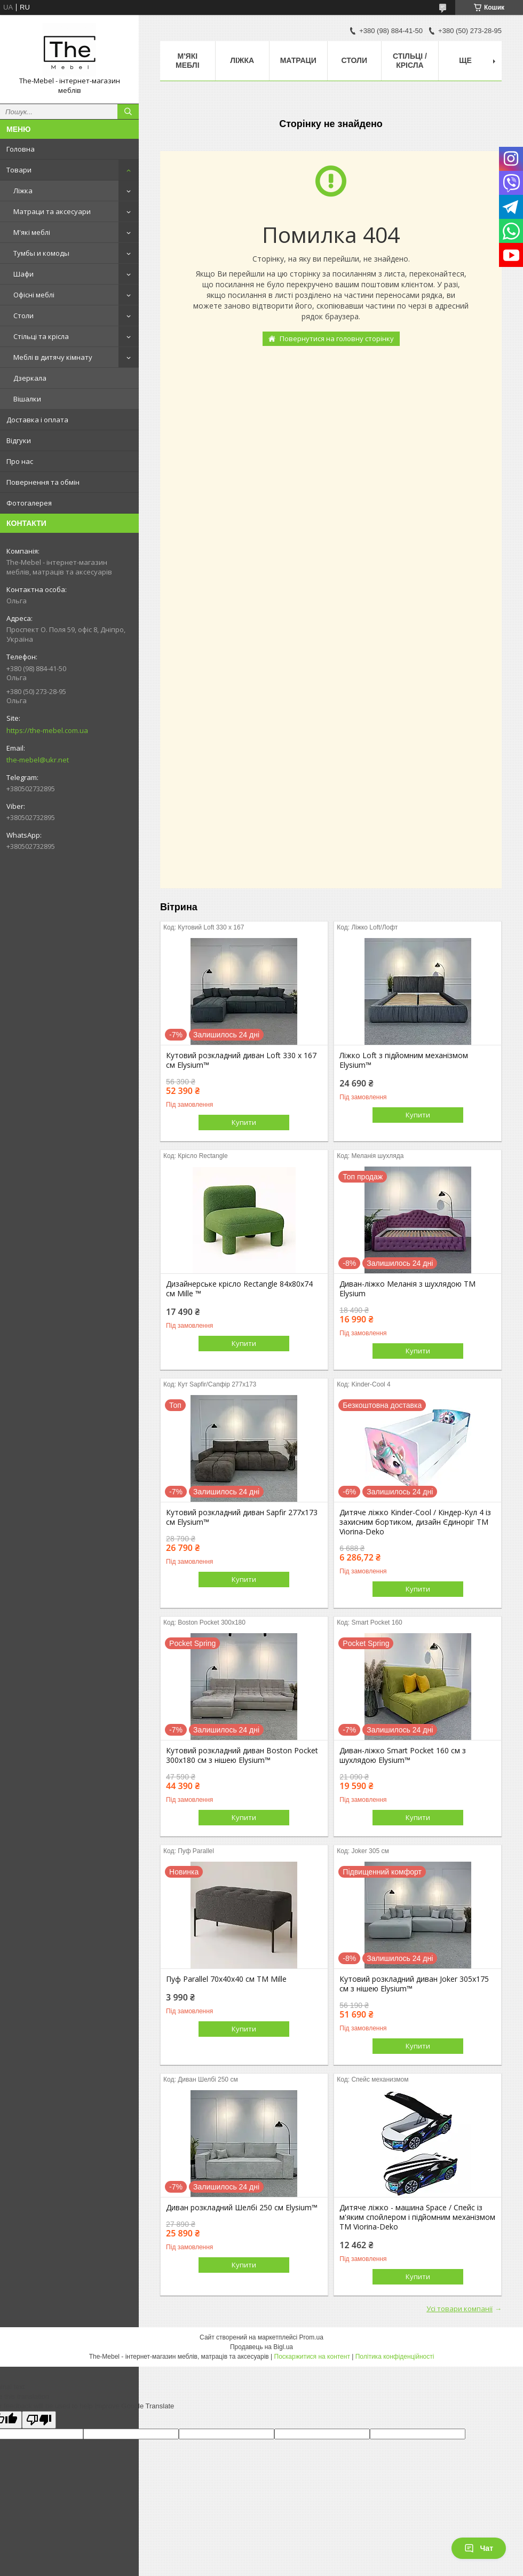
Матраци (298, 60)
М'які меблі (31, 232)
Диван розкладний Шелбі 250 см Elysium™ (242, 2207)
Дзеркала (29, 378)
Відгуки (18, 440)
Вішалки (27, 399)
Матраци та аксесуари (52, 211)
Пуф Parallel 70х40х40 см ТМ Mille (226, 1979)
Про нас (19, 461)
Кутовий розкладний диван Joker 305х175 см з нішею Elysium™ (414, 1984)
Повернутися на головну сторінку (337, 338)
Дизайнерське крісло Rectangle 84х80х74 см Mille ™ (239, 1288)
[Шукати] (128, 112)
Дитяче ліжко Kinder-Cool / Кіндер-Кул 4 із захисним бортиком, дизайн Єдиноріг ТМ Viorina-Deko (415, 1522)
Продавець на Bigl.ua (261, 2347)
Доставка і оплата (37, 419)
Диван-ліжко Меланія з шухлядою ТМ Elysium (407, 1288)
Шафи (23, 274)
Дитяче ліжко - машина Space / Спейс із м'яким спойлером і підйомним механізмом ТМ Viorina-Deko (417, 2217)
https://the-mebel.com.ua (47, 730)
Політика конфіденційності (394, 2356)
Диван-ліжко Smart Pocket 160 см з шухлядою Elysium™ (402, 1755)
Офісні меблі (33, 295)
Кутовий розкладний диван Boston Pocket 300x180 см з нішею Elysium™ (242, 1755)
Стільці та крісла (41, 336)
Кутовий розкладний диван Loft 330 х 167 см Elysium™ (241, 1060)
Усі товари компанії (459, 2308)
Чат (478, 2548)
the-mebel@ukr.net (37, 760)
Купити (244, 1122)
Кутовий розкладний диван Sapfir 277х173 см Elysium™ (242, 1517)
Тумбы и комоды (41, 253)
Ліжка (23, 190)
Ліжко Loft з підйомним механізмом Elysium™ (403, 1060)
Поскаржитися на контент (312, 2356)
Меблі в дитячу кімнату (52, 357)
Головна (20, 149)
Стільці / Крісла (410, 60)
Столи (23, 315)
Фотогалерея (29, 503)
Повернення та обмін (43, 482)
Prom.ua (311, 2337)
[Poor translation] (39, 2420)
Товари (18, 170)
